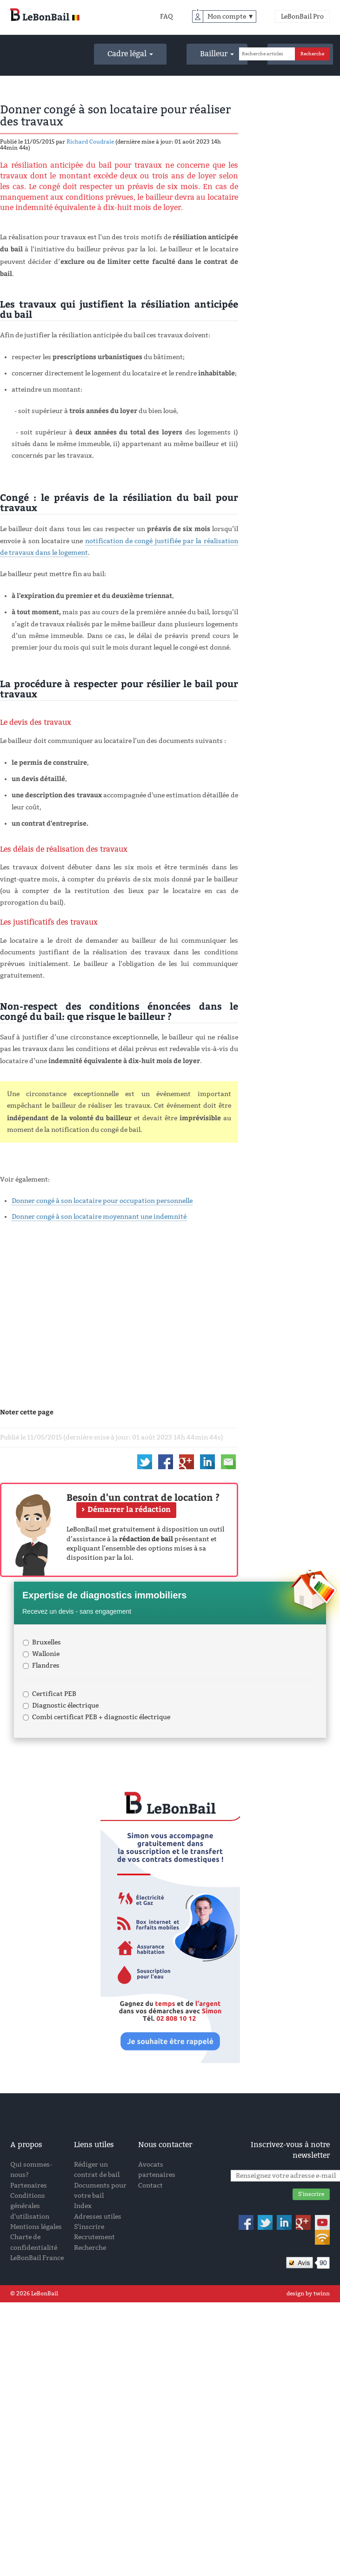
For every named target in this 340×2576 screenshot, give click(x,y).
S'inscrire (89, 2227)
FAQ (166, 16)
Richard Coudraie (90, 141)
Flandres (41, 1665)
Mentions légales (36, 2227)
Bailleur (217, 53)
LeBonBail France (37, 2258)
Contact (150, 2185)
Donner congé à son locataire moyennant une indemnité (99, 1217)
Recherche (90, 2248)
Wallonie (41, 1654)
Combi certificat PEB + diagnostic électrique (96, 1717)
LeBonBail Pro (302, 16)
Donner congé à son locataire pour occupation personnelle (102, 1201)
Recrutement (94, 2237)
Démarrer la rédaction (129, 1509)
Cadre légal (130, 53)
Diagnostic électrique (61, 1705)
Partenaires (28, 2185)
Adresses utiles (97, 2217)
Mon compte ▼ (230, 16)
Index (83, 2206)
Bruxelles (42, 1642)
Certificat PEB (49, 1694)
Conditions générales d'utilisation (29, 2206)
